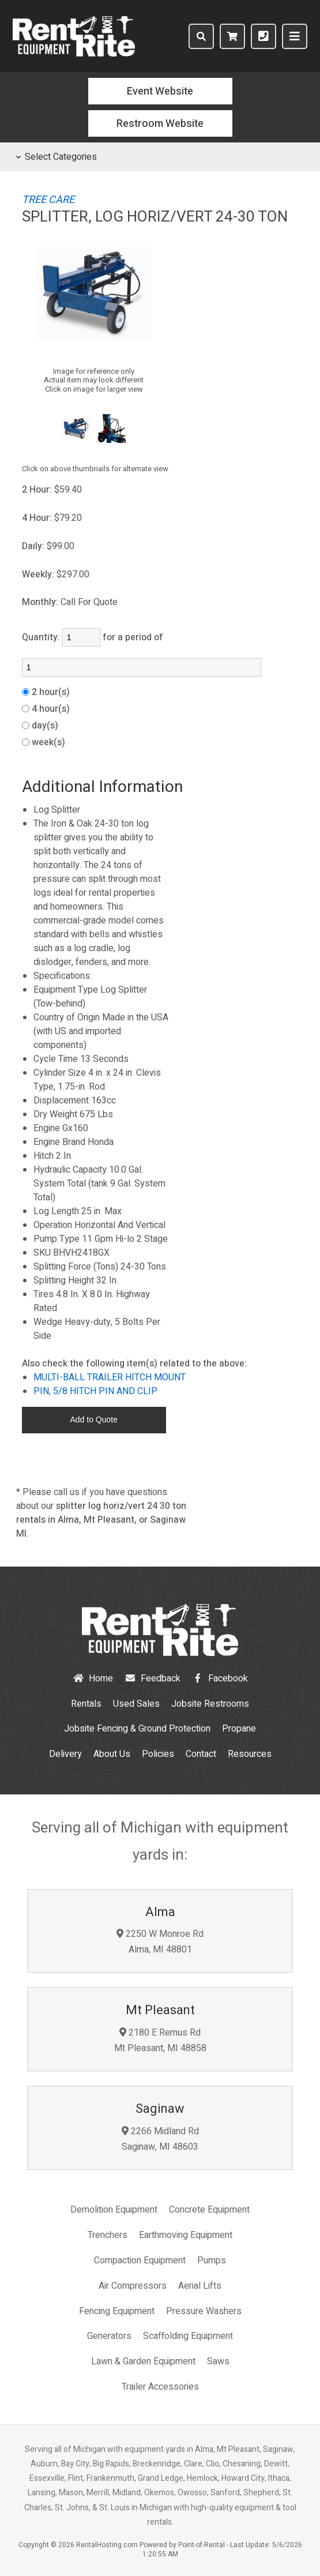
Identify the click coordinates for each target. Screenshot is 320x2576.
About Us (111, 1754)
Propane (239, 1729)
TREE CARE (48, 200)
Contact (201, 1754)
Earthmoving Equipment (185, 2235)
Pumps (211, 2260)
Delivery (65, 1754)
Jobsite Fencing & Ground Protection (137, 1729)
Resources (250, 1754)
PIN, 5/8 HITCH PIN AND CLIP (95, 1391)
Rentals (86, 1704)
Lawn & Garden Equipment (143, 2361)
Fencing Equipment (117, 2311)
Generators (109, 2336)
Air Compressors (133, 2286)
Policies (158, 1754)
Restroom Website (160, 124)
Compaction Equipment (140, 2260)
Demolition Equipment (113, 2210)
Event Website (160, 91)
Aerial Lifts (199, 2286)
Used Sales (136, 1704)
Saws (218, 2361)
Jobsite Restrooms (210, 1704)
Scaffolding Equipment (188, 2336)
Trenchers (107, 2235)
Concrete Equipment (209, 2210)
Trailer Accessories (160, 2387)
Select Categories (56, 157)
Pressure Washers (204, 2311)
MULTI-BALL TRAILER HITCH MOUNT (109, 1377)
